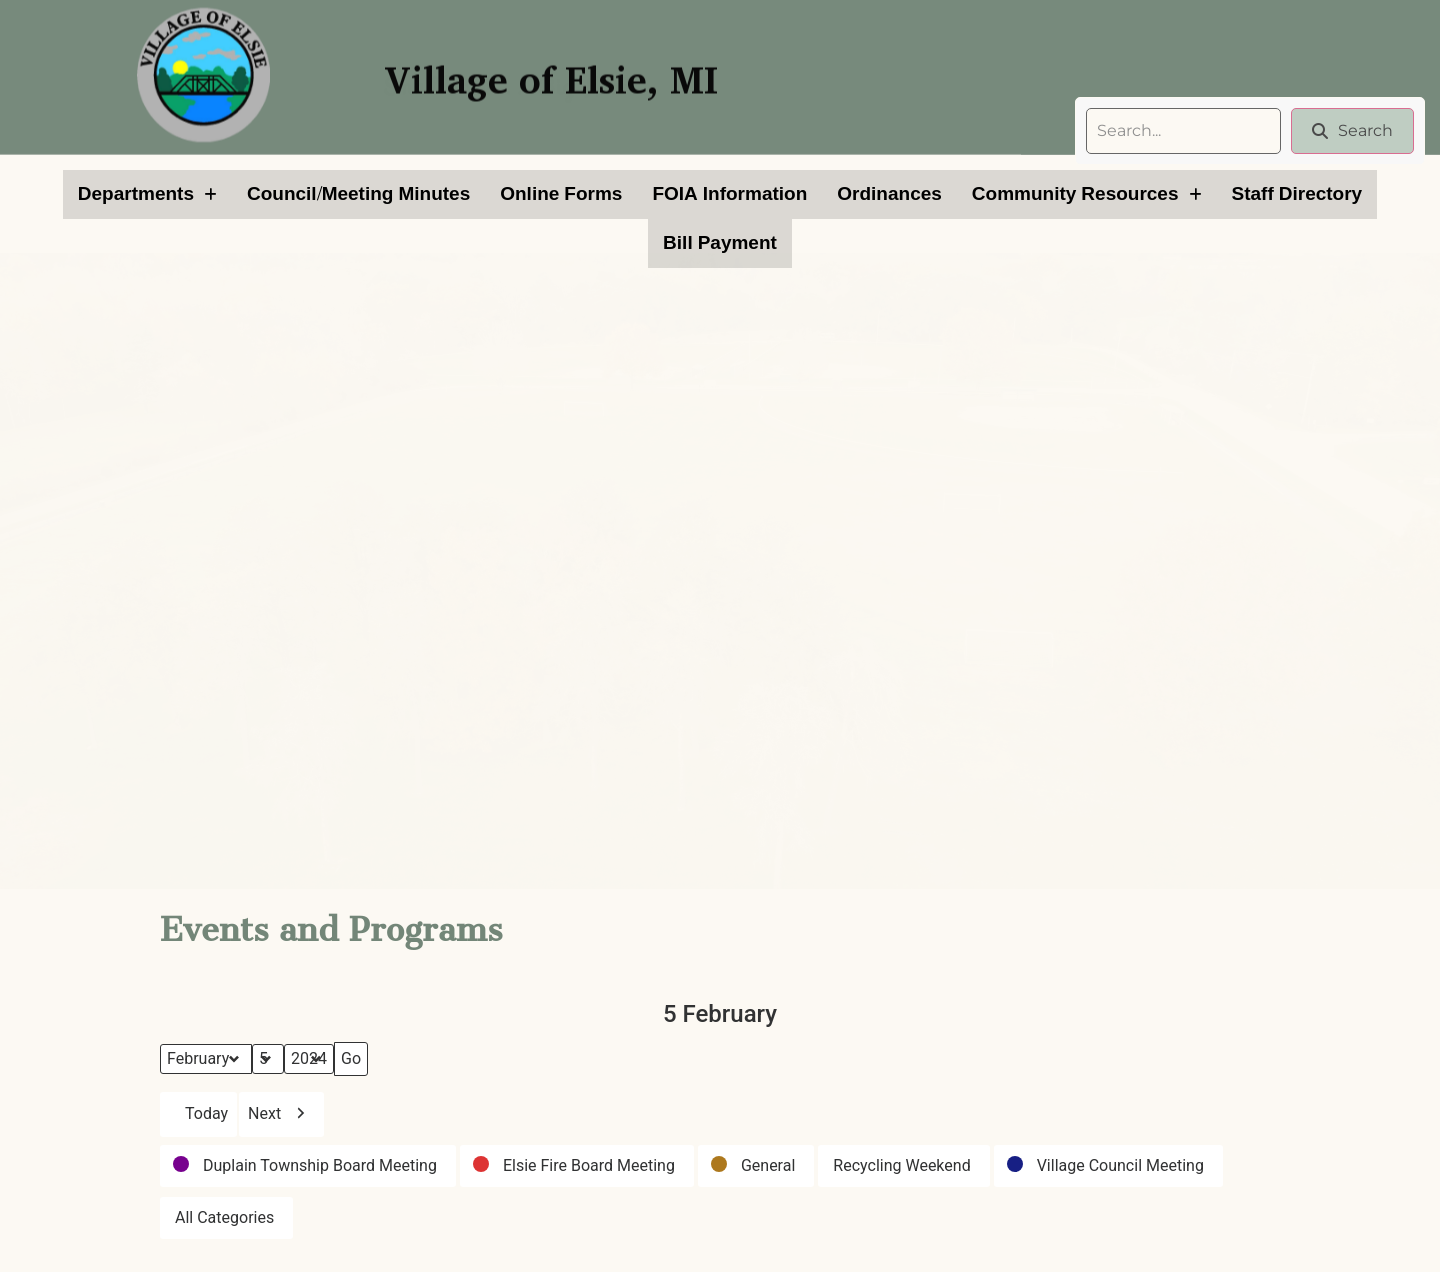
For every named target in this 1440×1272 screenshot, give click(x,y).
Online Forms (561, 194)
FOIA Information (729, 194)
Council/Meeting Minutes (358, 194)
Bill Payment (720, 243)
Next (281, 1114)
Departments (147, 194)
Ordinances (889, 194)
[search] (1183, 131)
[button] (147, 194)
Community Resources (1087, 194)
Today (198, 1114)
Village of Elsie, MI (551, 68)
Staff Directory (1297, 194)
